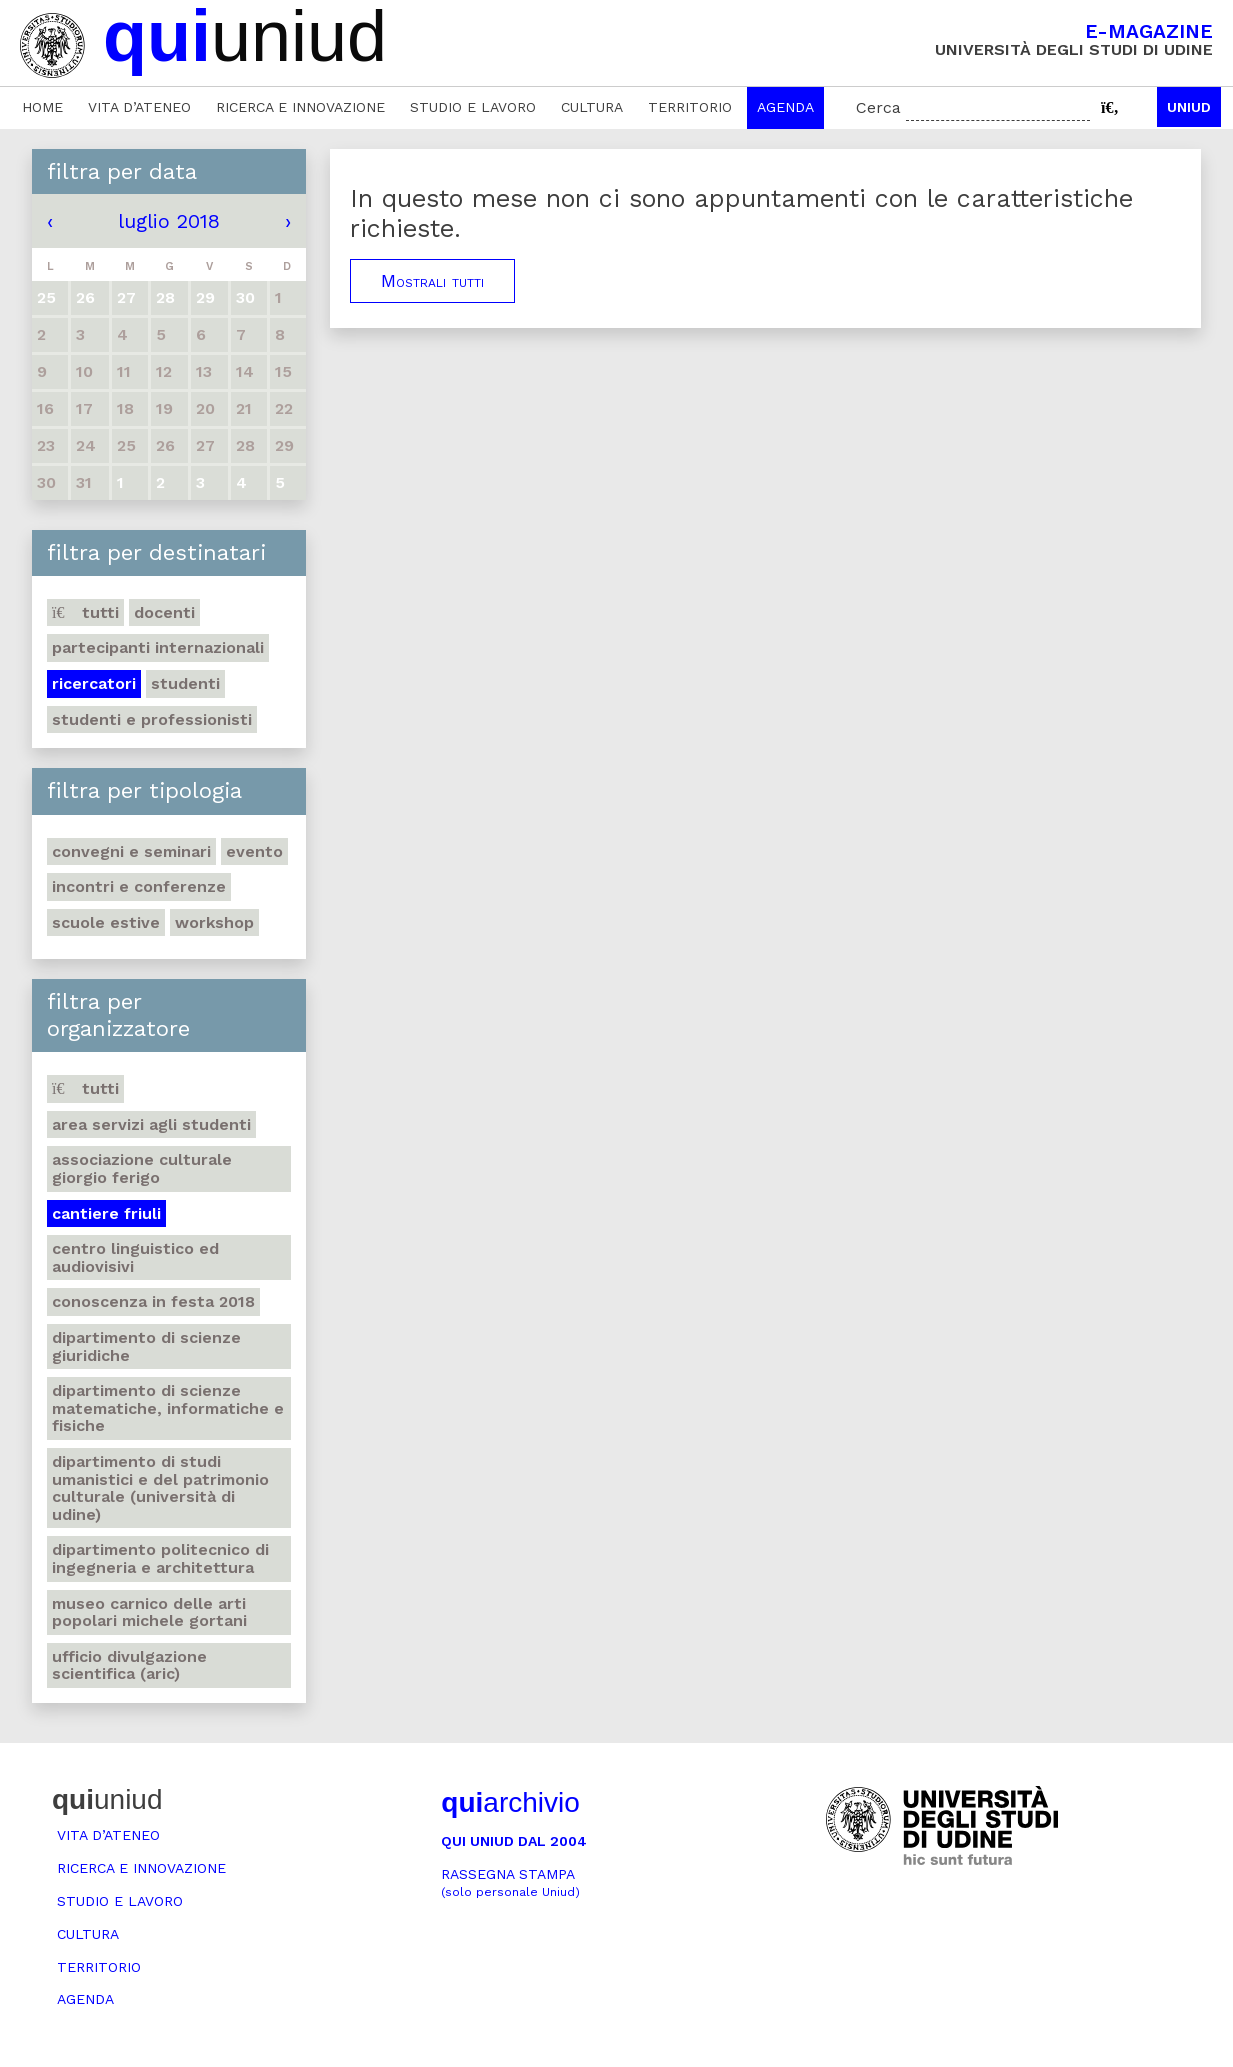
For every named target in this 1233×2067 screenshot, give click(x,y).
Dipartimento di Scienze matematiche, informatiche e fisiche (168, 1408)
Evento (254, 851)
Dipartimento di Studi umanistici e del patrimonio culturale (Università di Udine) (160, 1488)
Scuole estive (106, 922)
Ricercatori (94, 683)
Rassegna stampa (510, 1882)
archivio (510, 1802)
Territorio (690, 107)
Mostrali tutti (432, 281)
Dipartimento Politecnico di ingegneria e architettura (160, 1558)
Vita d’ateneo (139, 107)
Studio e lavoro (473, 107)
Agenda (785, 107)
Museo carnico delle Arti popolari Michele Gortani (149, 1612)
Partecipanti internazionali (158, 647)
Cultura (592, 107)
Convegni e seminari (131, 851)
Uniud (1189, 107)
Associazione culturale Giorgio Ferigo (142, 1168)
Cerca (878, 107)
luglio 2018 (169, 221)
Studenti (185, 683)
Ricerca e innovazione (300, 107)
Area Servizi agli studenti (151, 1124)
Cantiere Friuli (106, 1213)
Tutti (85, 612)
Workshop (214, 922)
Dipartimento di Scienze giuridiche (146, 1346)
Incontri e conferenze (139, 886)
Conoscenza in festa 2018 (153, 1301)
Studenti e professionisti (152, 719)
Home (42, 107)
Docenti (164, 612)
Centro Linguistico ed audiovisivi (135, 1257)
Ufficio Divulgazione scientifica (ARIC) (129, 1665)
